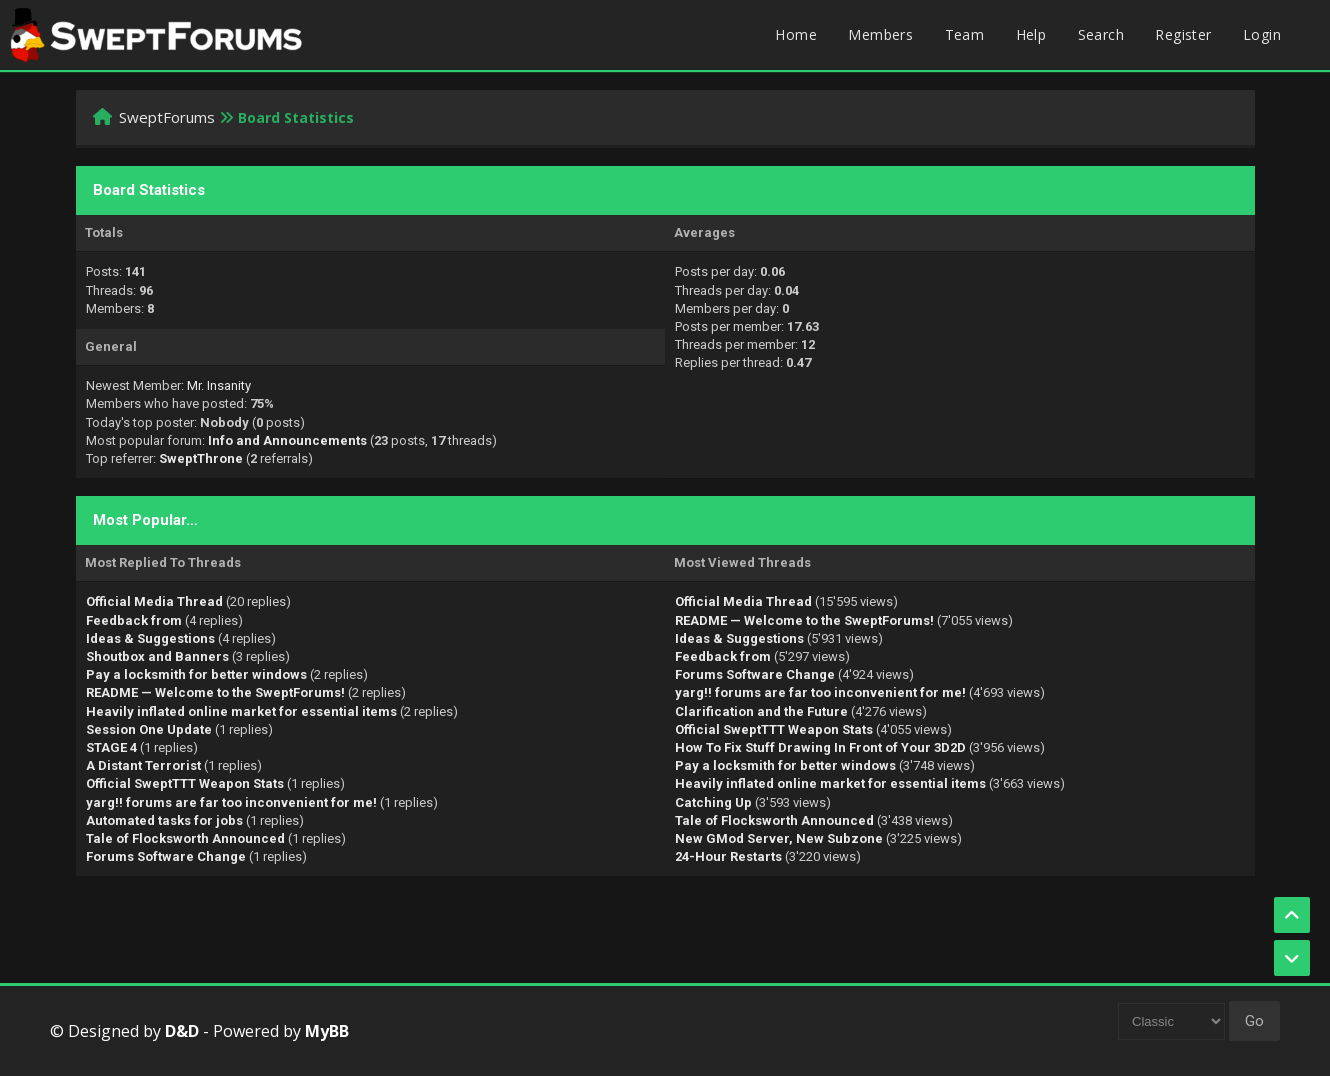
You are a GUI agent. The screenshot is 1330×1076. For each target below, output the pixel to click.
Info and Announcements (287, 440)
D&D (182, 1031)
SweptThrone (201, 458)
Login (1262, 34)
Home (796, 34)
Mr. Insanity (219, 385)
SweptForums (167, 117)
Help (1031, 34)
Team (965, 34)
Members (880, 34)
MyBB (327, 1031)
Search (1101, 34)
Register (1183, 34)
